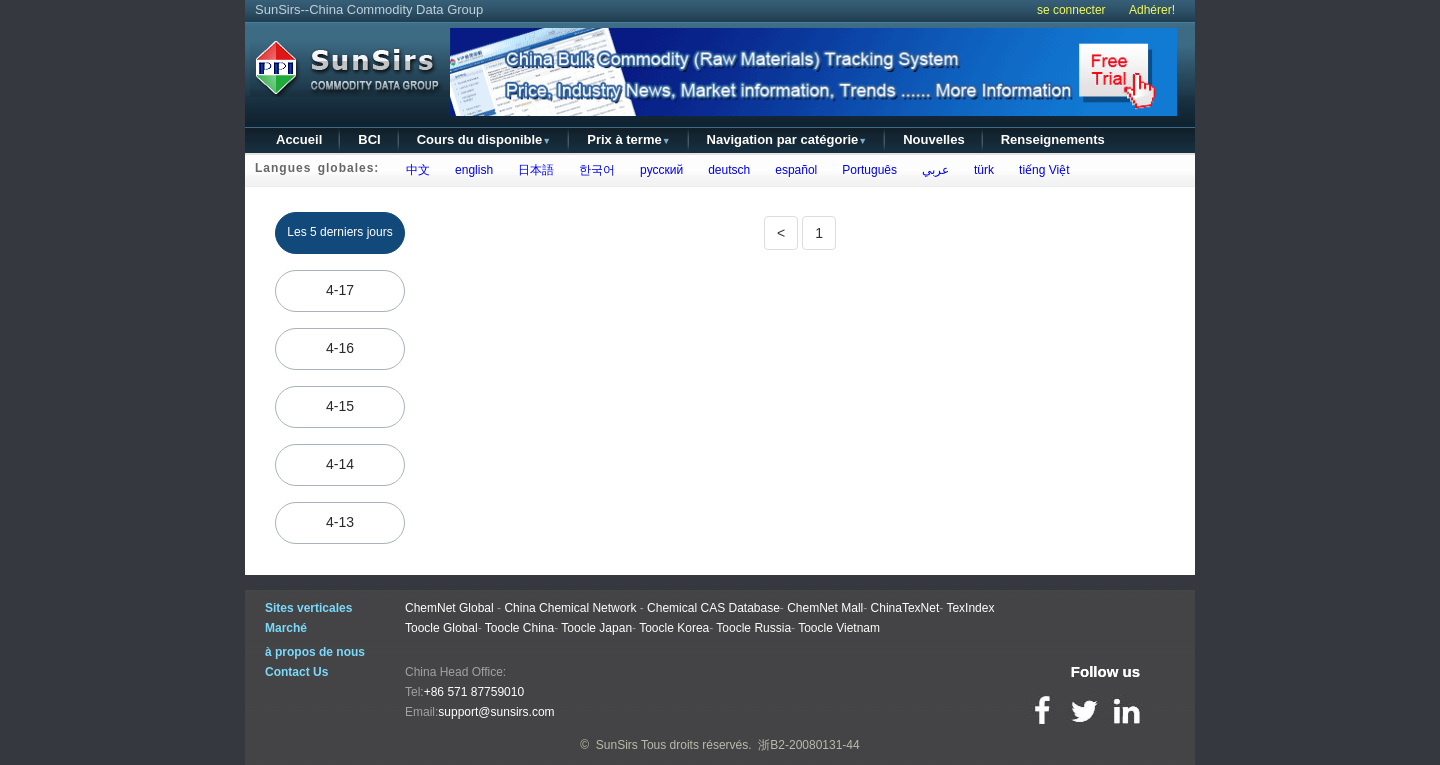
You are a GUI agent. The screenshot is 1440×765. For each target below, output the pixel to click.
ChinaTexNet (905, 608)
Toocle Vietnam (839, 628)
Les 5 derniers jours (339, 232)
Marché (286, 628)
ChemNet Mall (825, 608)
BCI (369, 139)
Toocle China (519, 628)
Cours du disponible (484, 139)
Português (866, 170)
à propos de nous (315, 652)
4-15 (340, 406)
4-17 (340, 290)
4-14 (340, 464)
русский (658, 170)
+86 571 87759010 (474, 692)
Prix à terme (628, 139)
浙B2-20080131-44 (808, 745)
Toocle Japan (596, 628)
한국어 (593, 170)
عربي (932, 170)
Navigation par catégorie (787, 139)
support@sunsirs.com (496, 712)
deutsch (726, 170)
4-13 (340, 522)
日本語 (532, 170)
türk (980, 170)
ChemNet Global (449, 608)
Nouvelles (933, 139)
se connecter (1071, 10)
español (793, 170)
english (470, 170)
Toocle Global (441, 628)
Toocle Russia (753, 628)
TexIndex (970, 608)
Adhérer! (1152, 10)
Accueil (299, 139)
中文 (414, 170)
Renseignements (1053, 139)
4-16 (340, 348)
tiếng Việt (1040, 170)
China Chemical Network (570, 608)
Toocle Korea (674, 628)
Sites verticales (308, 608)
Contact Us (296, 672)
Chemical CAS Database (713, 608)
